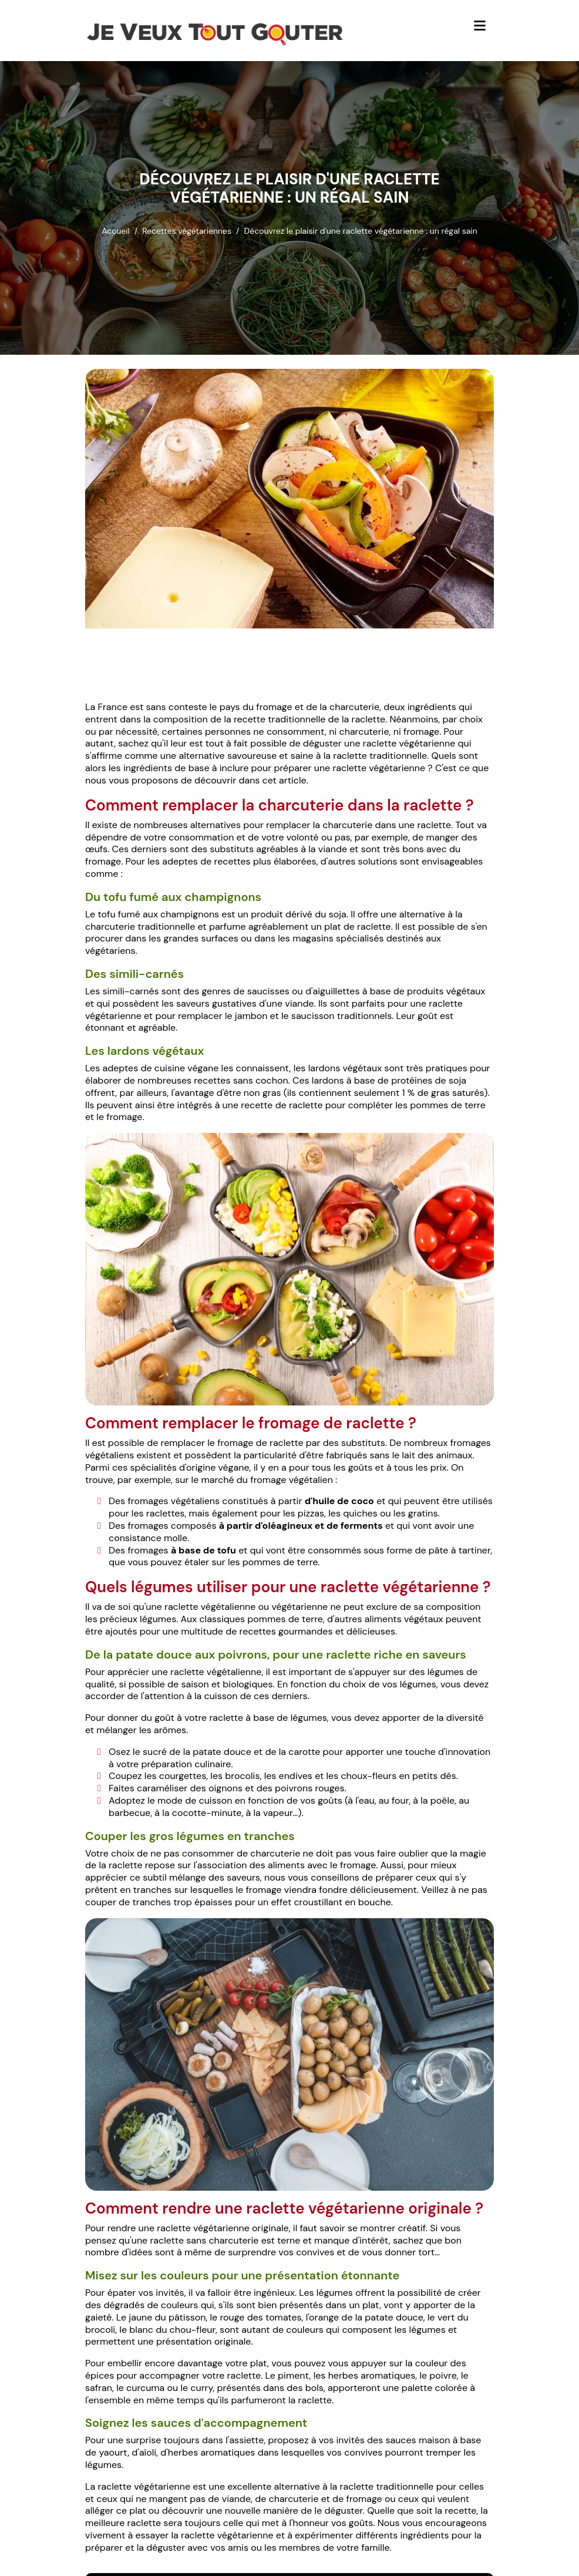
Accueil (115, 231)
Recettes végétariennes (186, 231)
